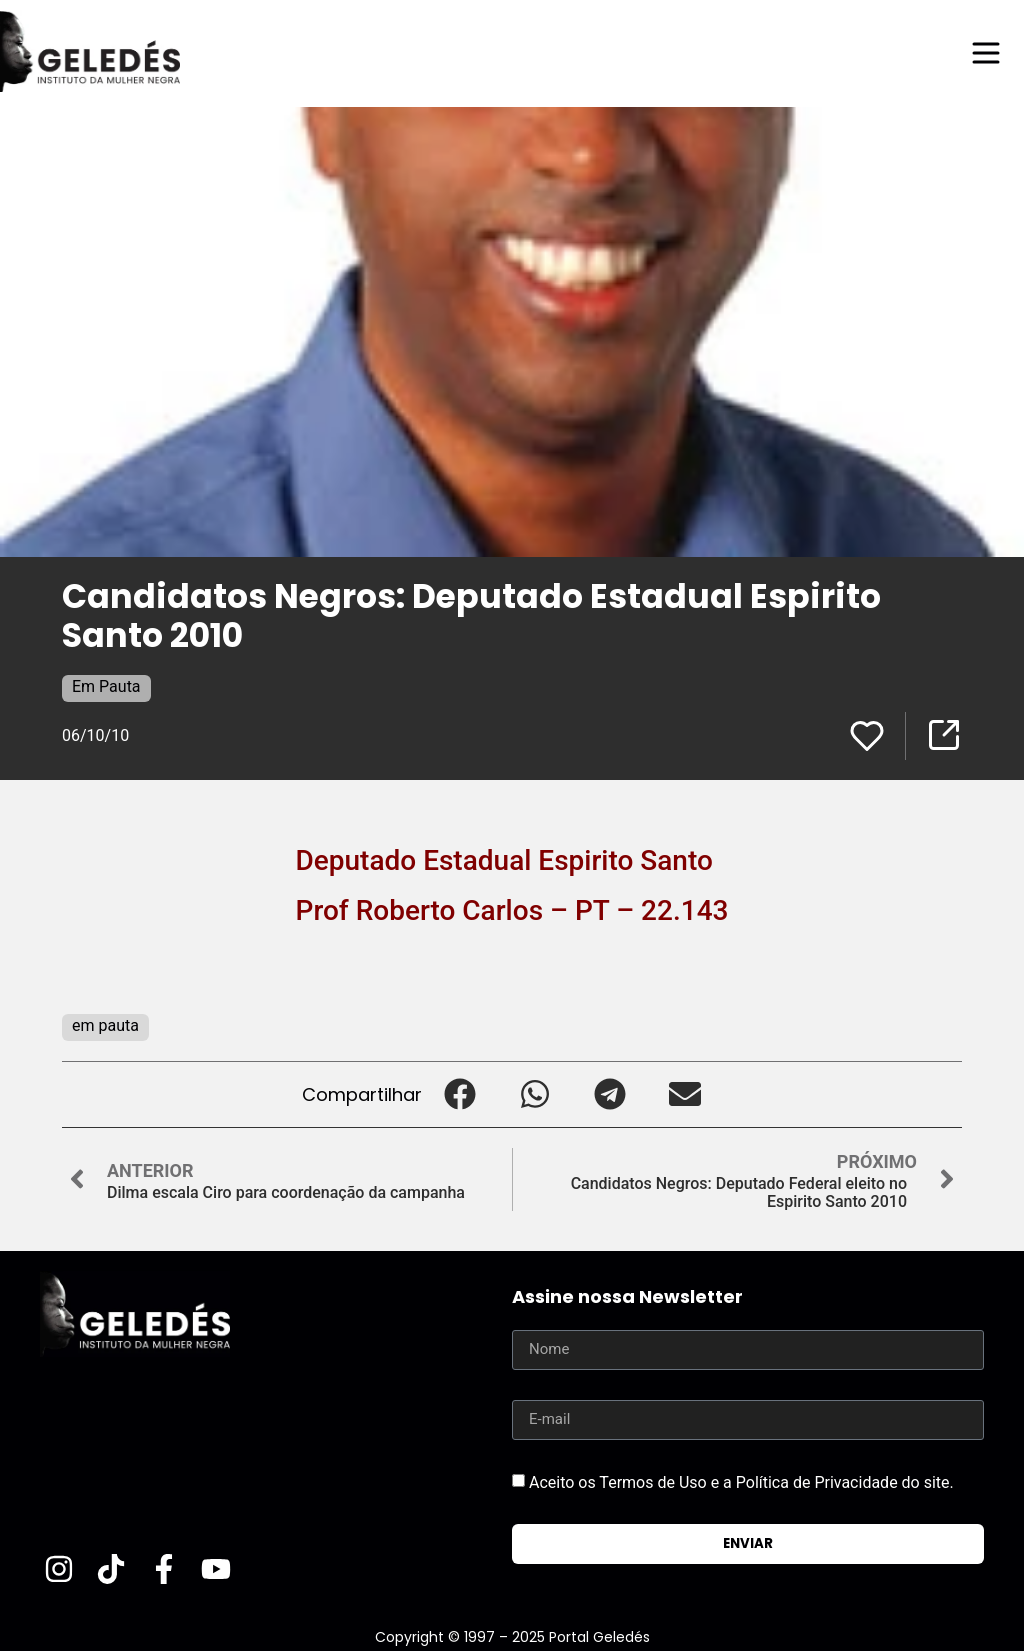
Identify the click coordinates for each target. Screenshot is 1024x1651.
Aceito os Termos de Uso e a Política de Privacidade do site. (741, 1481)
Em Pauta (106, 686)
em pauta (105, 1025)
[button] (459, 1094)
